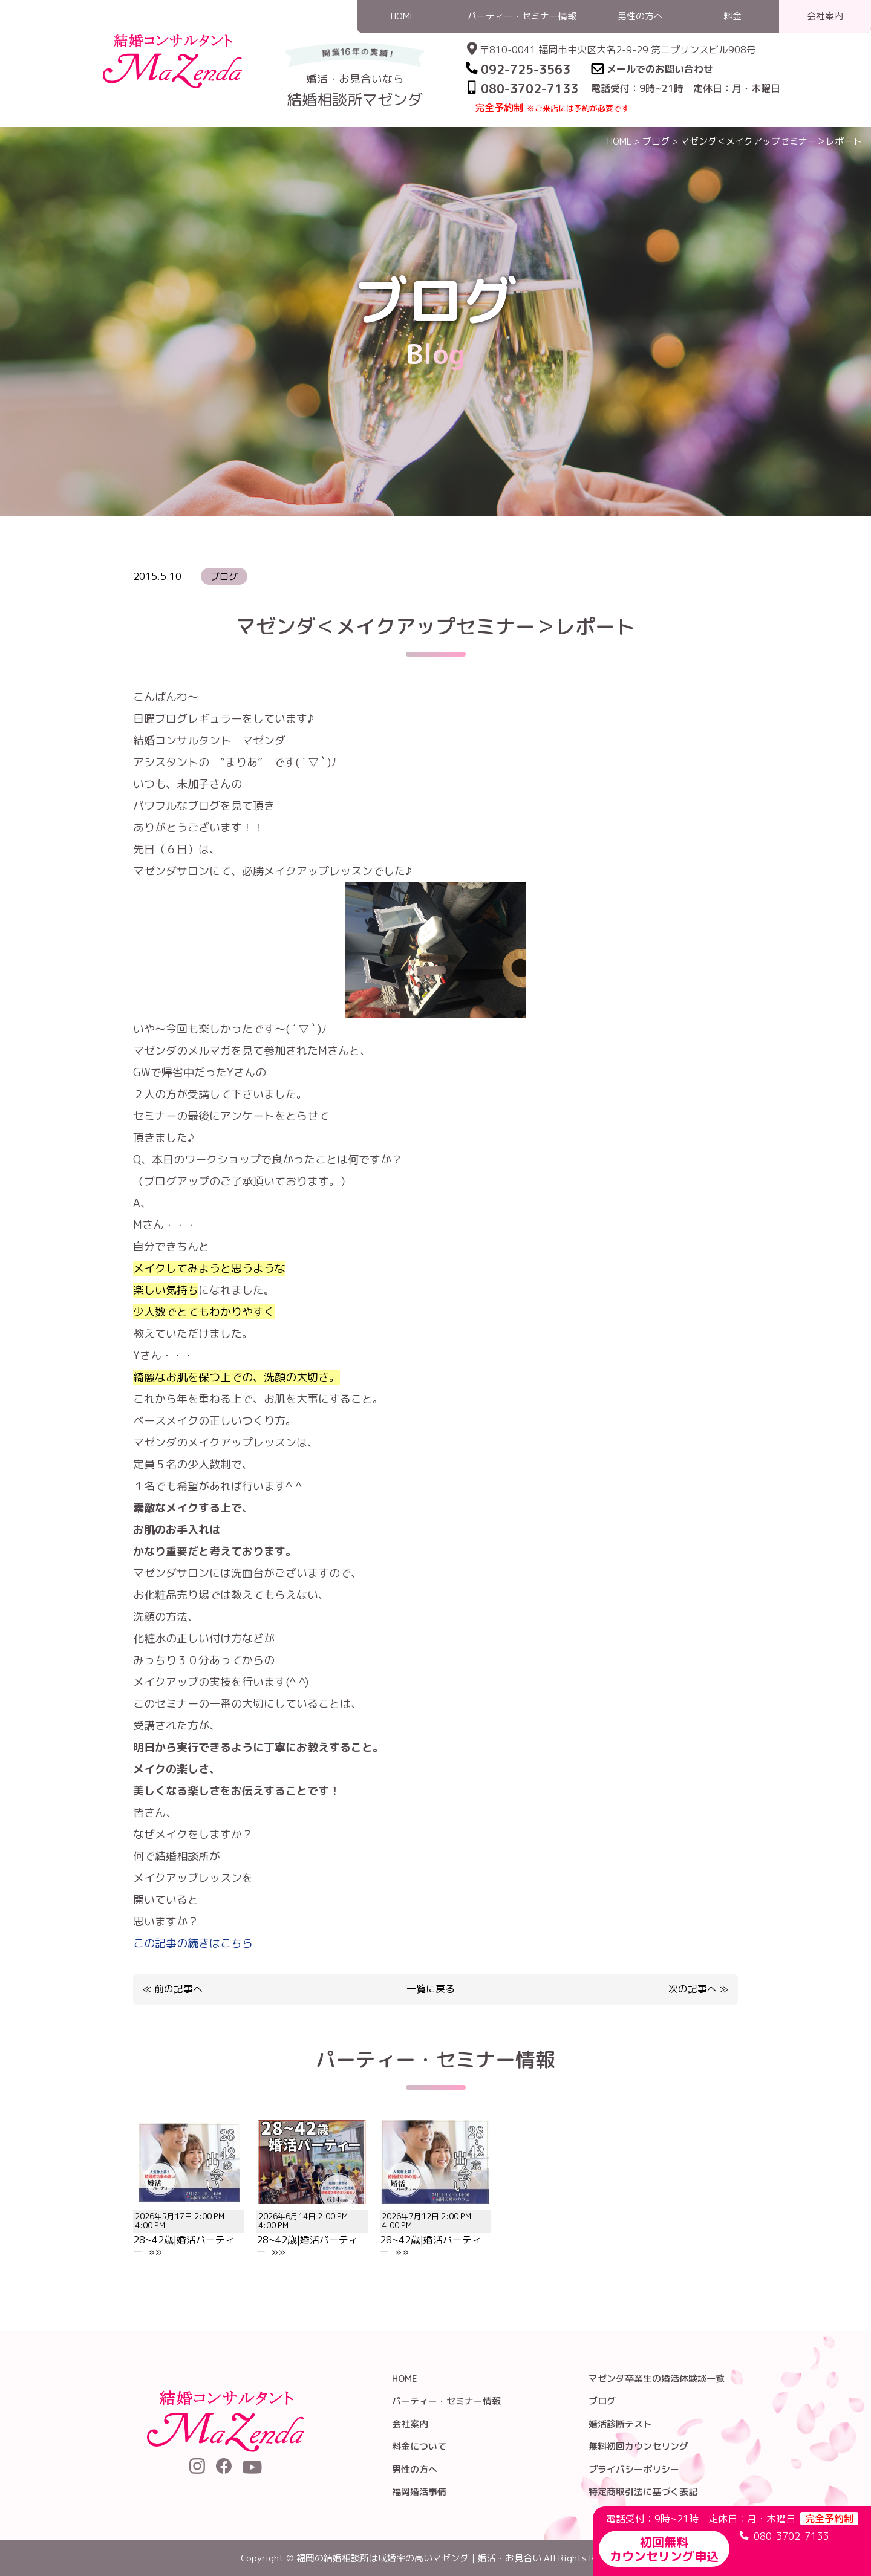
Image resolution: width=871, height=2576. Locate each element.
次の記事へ (692, 1988)
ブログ (656, 141)
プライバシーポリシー (634, 2469)
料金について (419, 2446)
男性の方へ (414, 2469)
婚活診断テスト (620, 2424)
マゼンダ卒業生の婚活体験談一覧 (657, 2378)
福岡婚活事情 (419, 2491)
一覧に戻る (430, 1989)
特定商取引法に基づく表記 (643, 2491)
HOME (619, 141)
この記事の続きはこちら (193, 1943)
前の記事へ (178, 1988)
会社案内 (410, 2424)
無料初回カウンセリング (638, 2446)
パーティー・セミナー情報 (446, 2401)
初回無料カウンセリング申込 (664, 2549)
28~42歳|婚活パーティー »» (188, 2228)
